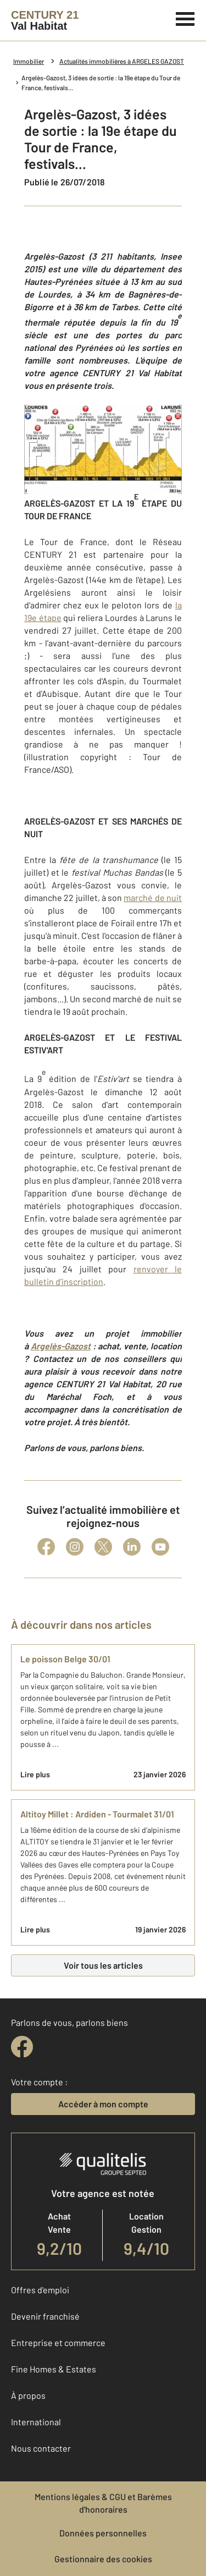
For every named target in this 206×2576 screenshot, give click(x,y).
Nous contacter (41, 2448)
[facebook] (22, 2047)
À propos (28, 2395)
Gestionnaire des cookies (103, 2558)
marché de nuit (153, 897)
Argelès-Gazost (61, 1346)
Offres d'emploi (40, 2289)
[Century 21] (45, 20)
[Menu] (185, 17)
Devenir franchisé (45, 2316)
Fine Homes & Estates (53, 2369)
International (36, 2421)
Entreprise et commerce (58, 2342)
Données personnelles (103, 2533)
